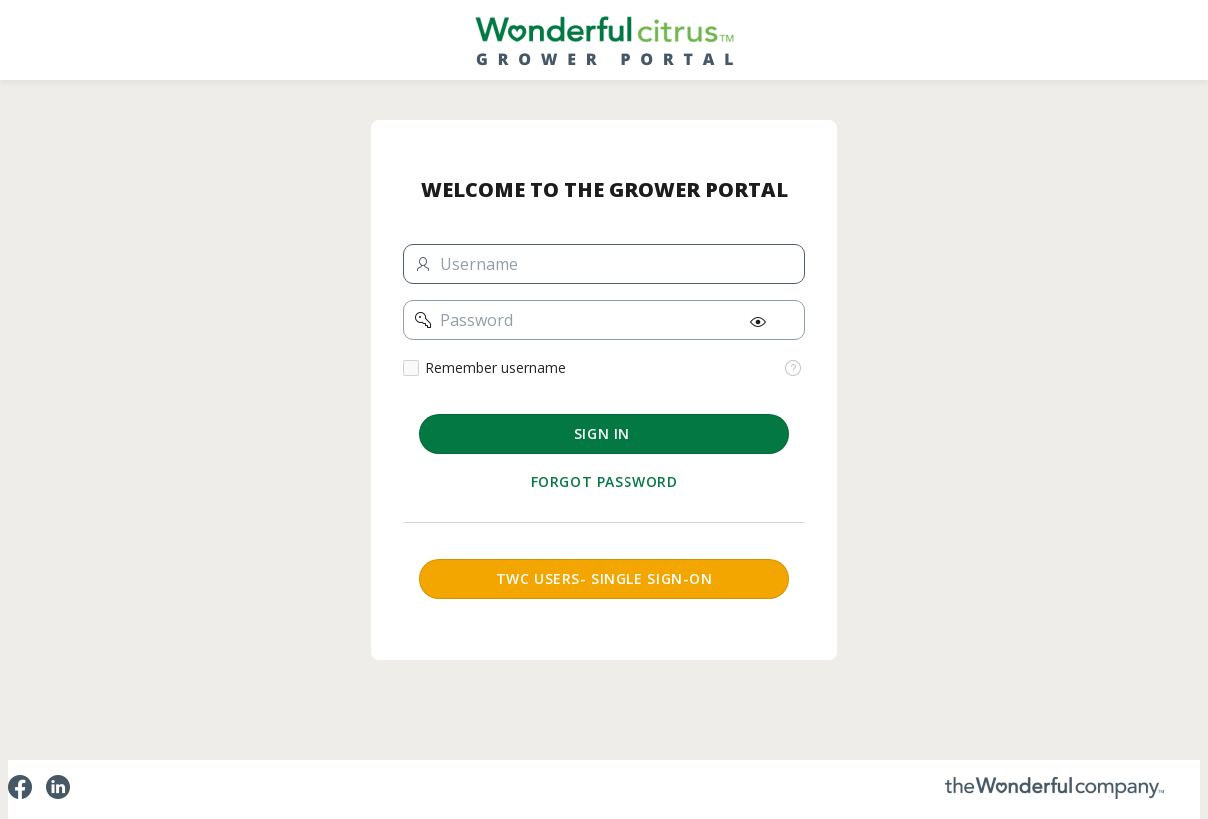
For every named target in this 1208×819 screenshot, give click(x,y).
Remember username (495, 368)
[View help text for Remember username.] (793, 368)
